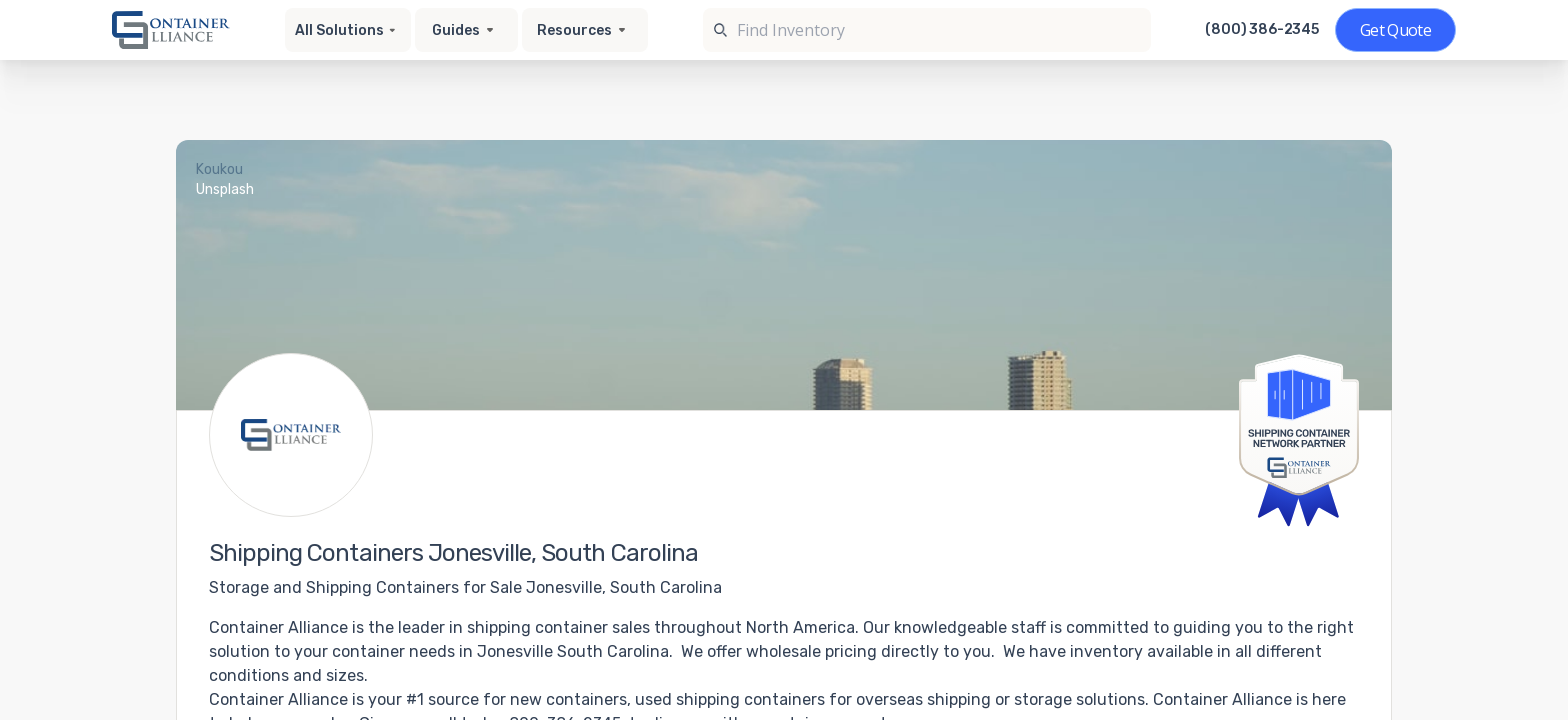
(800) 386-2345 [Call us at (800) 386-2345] (1262, 30)
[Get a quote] (1395, 30)
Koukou (219, 169)
